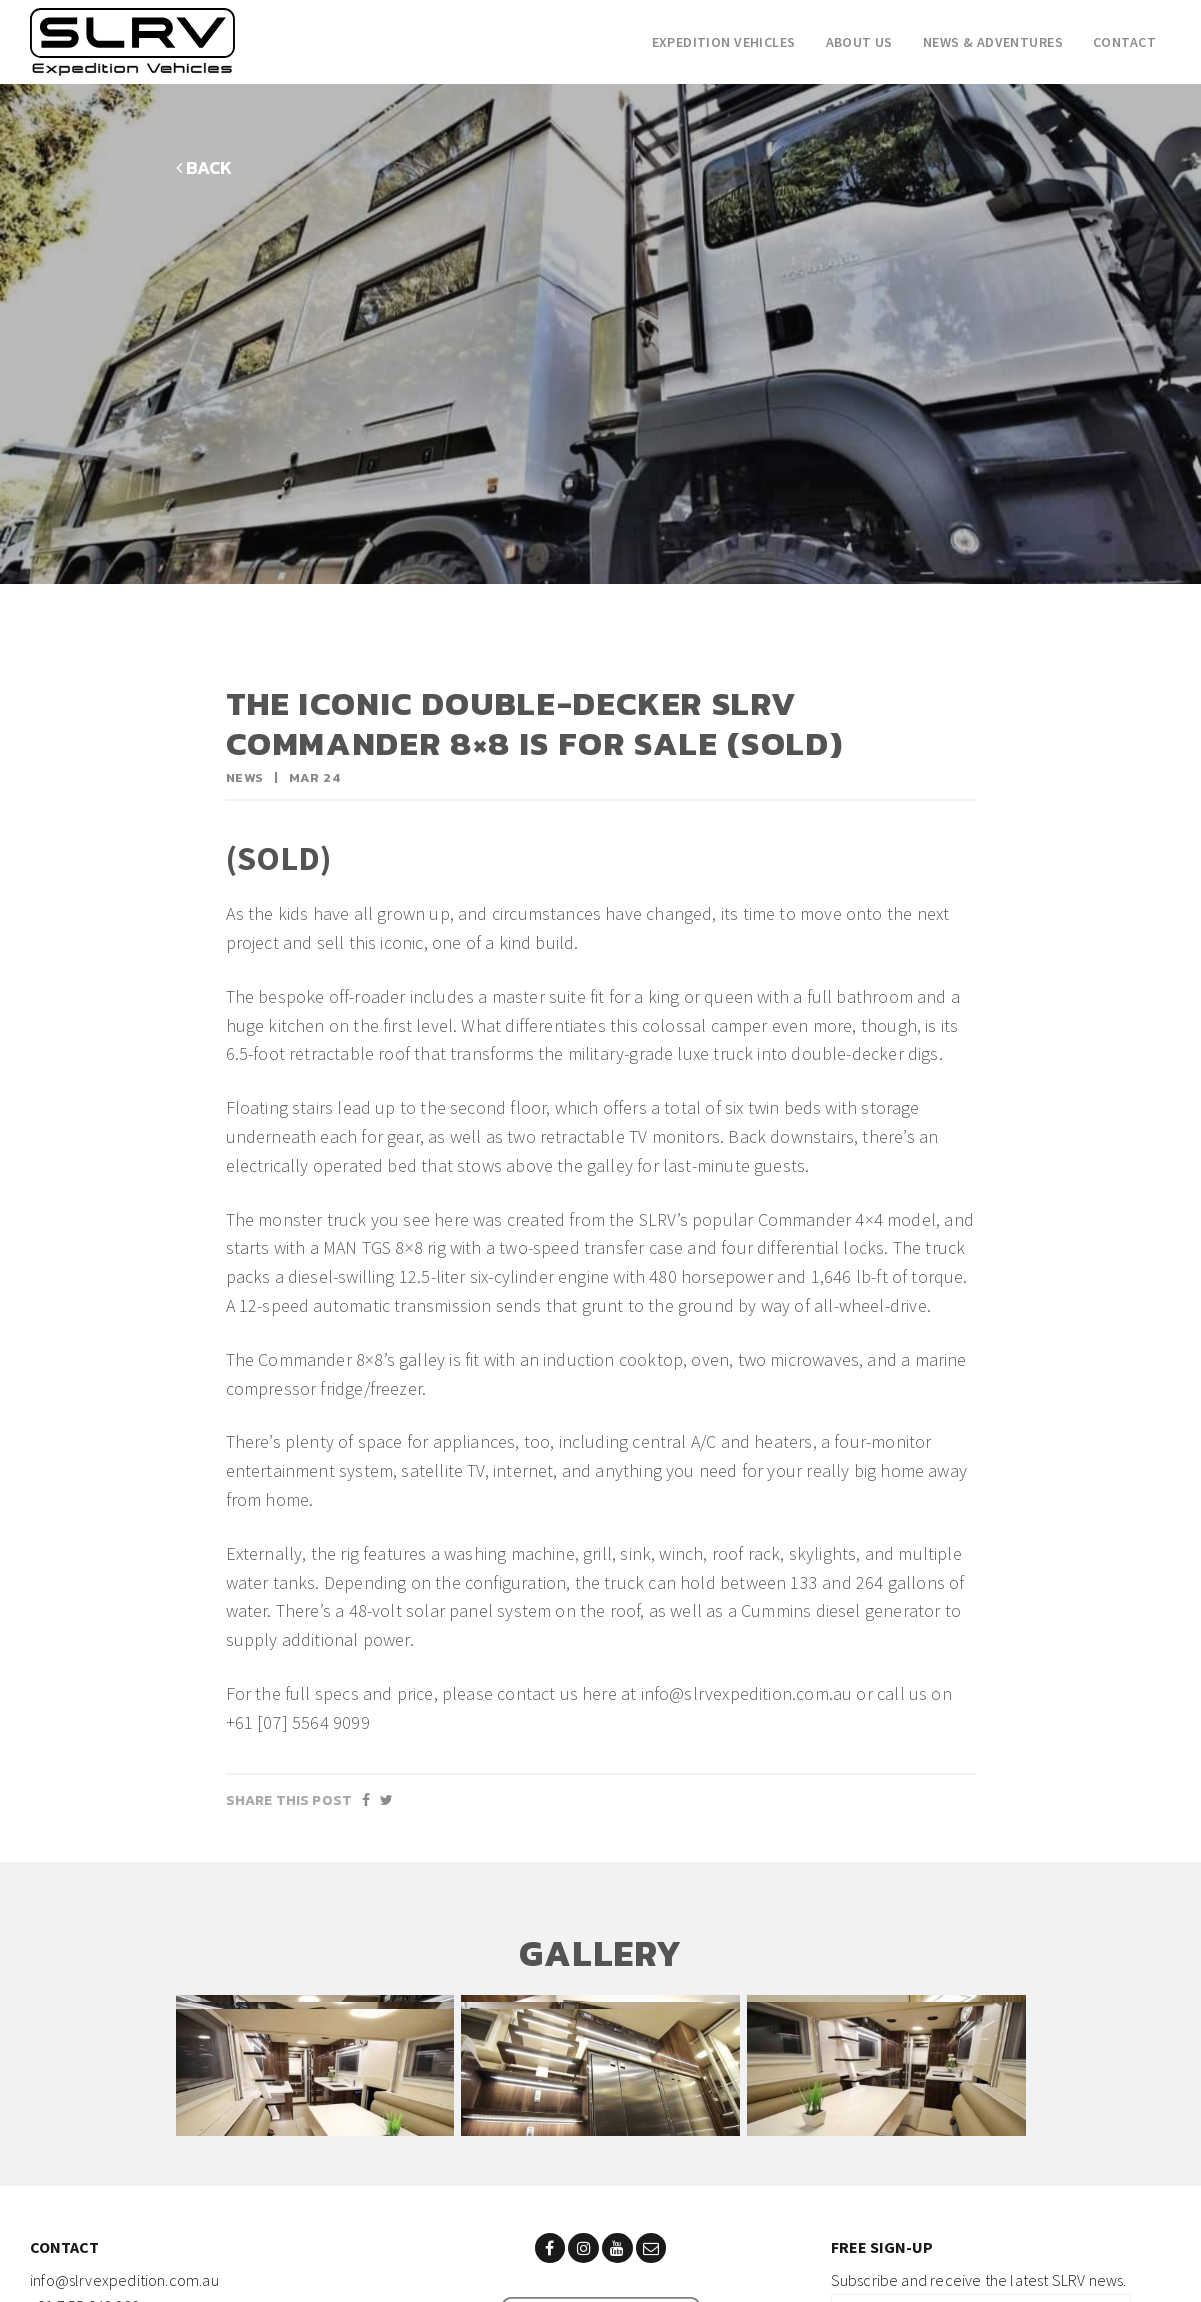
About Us (859, 42)
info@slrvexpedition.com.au (124, 2280)
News (245, 777)
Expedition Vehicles (724, 42)
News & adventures (993, 42)
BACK (204, 167)
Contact (1124, 42)
